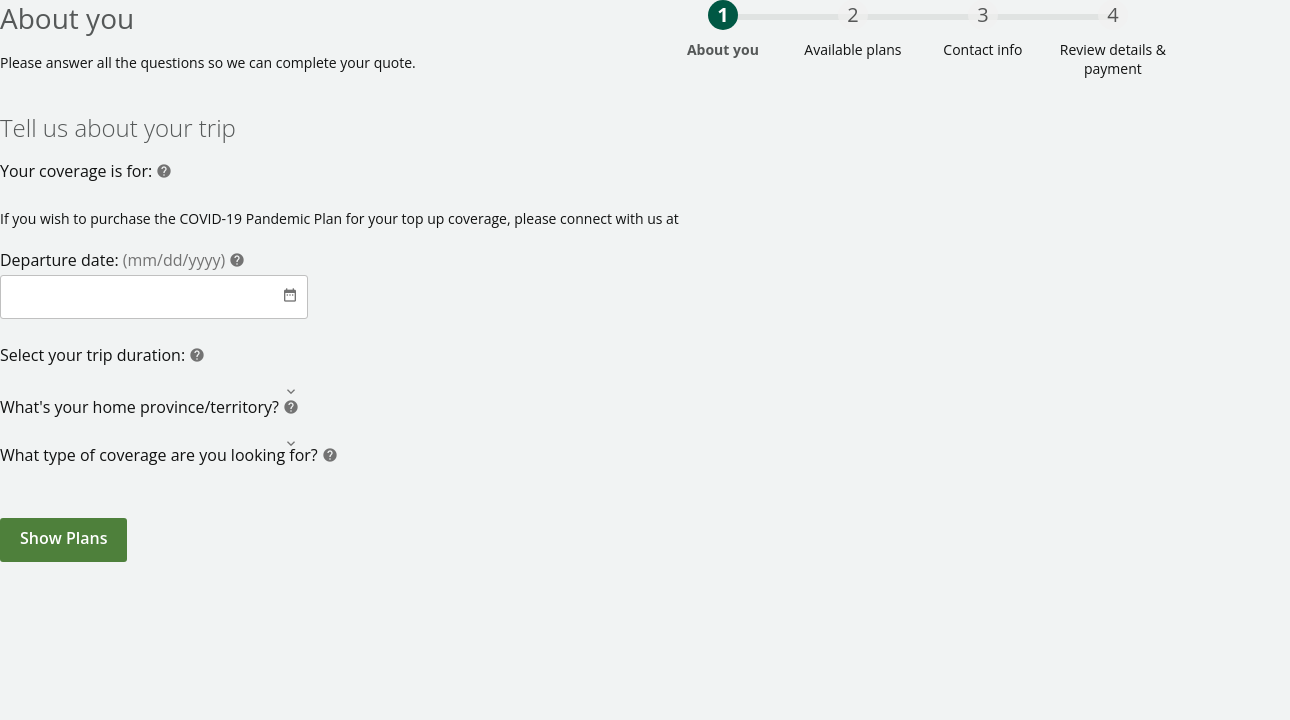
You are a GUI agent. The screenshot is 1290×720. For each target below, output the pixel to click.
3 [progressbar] (982, 14)
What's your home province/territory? (141, 407)
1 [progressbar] (722, 14)
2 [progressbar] (852, 14)
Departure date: (114, 260)
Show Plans (63, 538)
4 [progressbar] (1112, 14)
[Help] (164, 173)
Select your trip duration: (94, 355)
